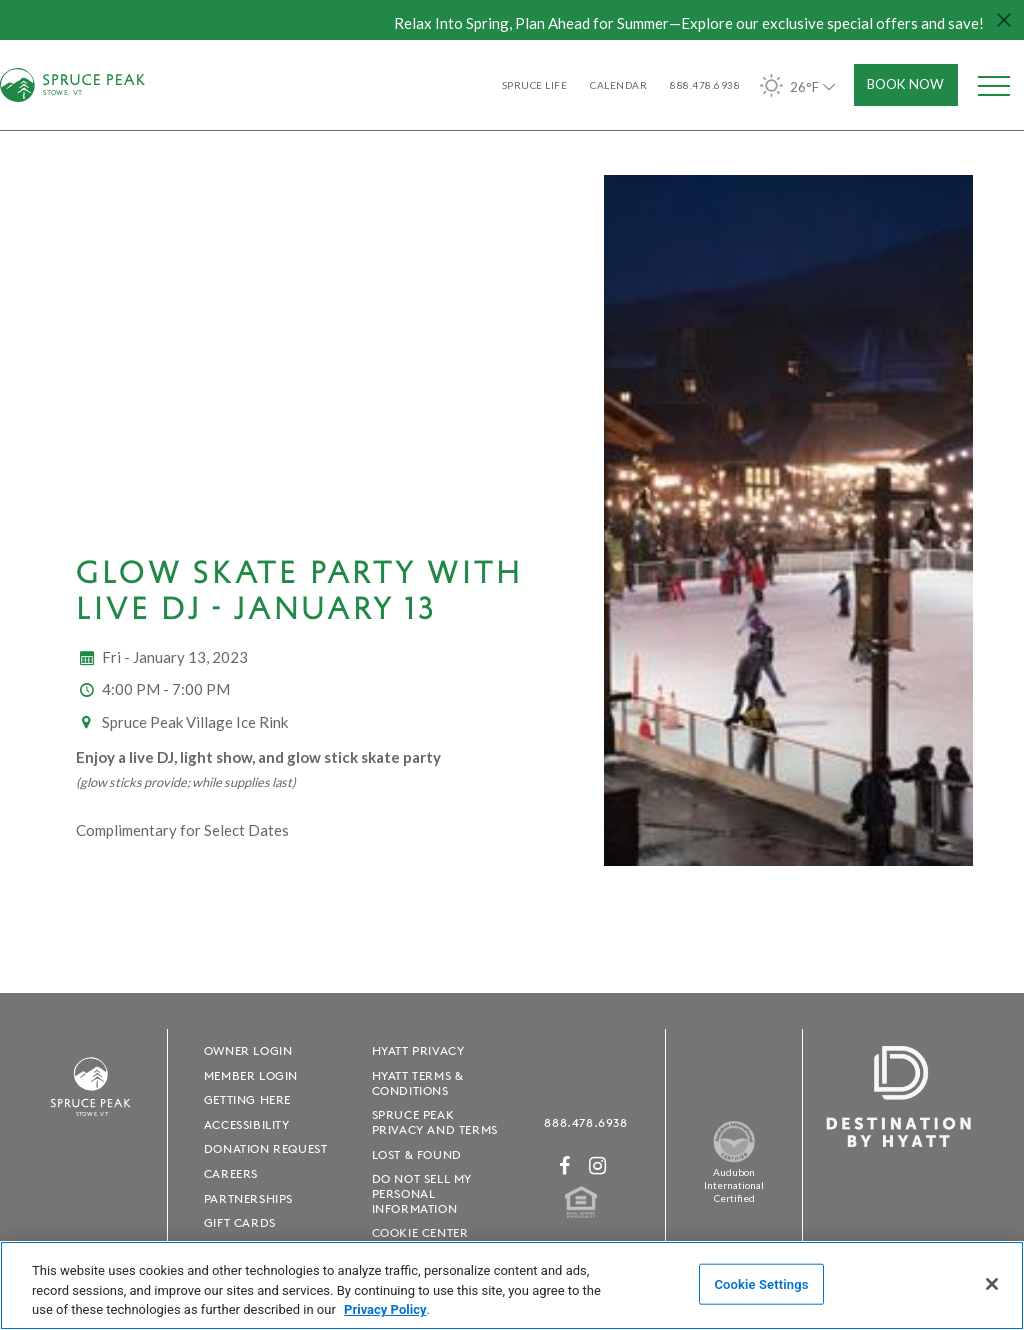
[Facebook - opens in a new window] (565, 1165)
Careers (231, 1173)
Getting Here (247, 1099)
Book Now (905, 84)
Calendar (618, 85)
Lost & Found (417, 1154)
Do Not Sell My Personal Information (422, 1193)
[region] (512, 1285)
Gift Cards (240, 1222)
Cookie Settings (761, 1283)
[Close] (992, 1284)
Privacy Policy (385, 1309)
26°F (799, 85)
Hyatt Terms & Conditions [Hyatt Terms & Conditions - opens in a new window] (418, 1083)
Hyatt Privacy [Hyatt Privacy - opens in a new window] (418, 1050)
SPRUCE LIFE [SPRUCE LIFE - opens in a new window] (535, 85)
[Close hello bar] (1004, 20)
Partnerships (248, 1198)
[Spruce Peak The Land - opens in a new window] (734, 1158)
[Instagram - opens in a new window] (598, 1165)
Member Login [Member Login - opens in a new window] (251, 1075)
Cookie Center (420, 1232)
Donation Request (266, 1148)
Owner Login (248, 1050)
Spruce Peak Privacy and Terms (435, 1122)
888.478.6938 (585, 1122)
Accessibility (247, 1124)
